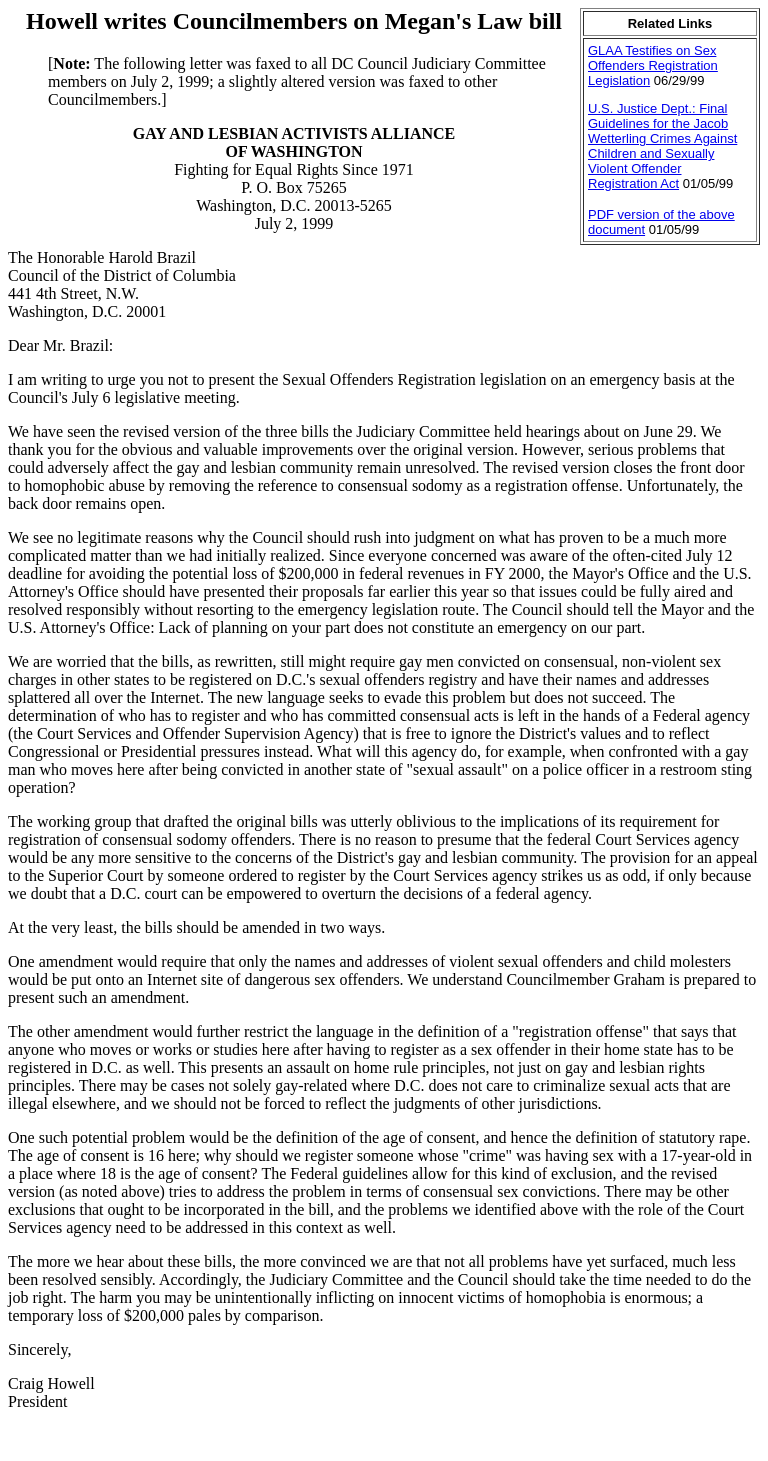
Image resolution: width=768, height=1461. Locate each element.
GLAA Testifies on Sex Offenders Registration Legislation (653, 65)
